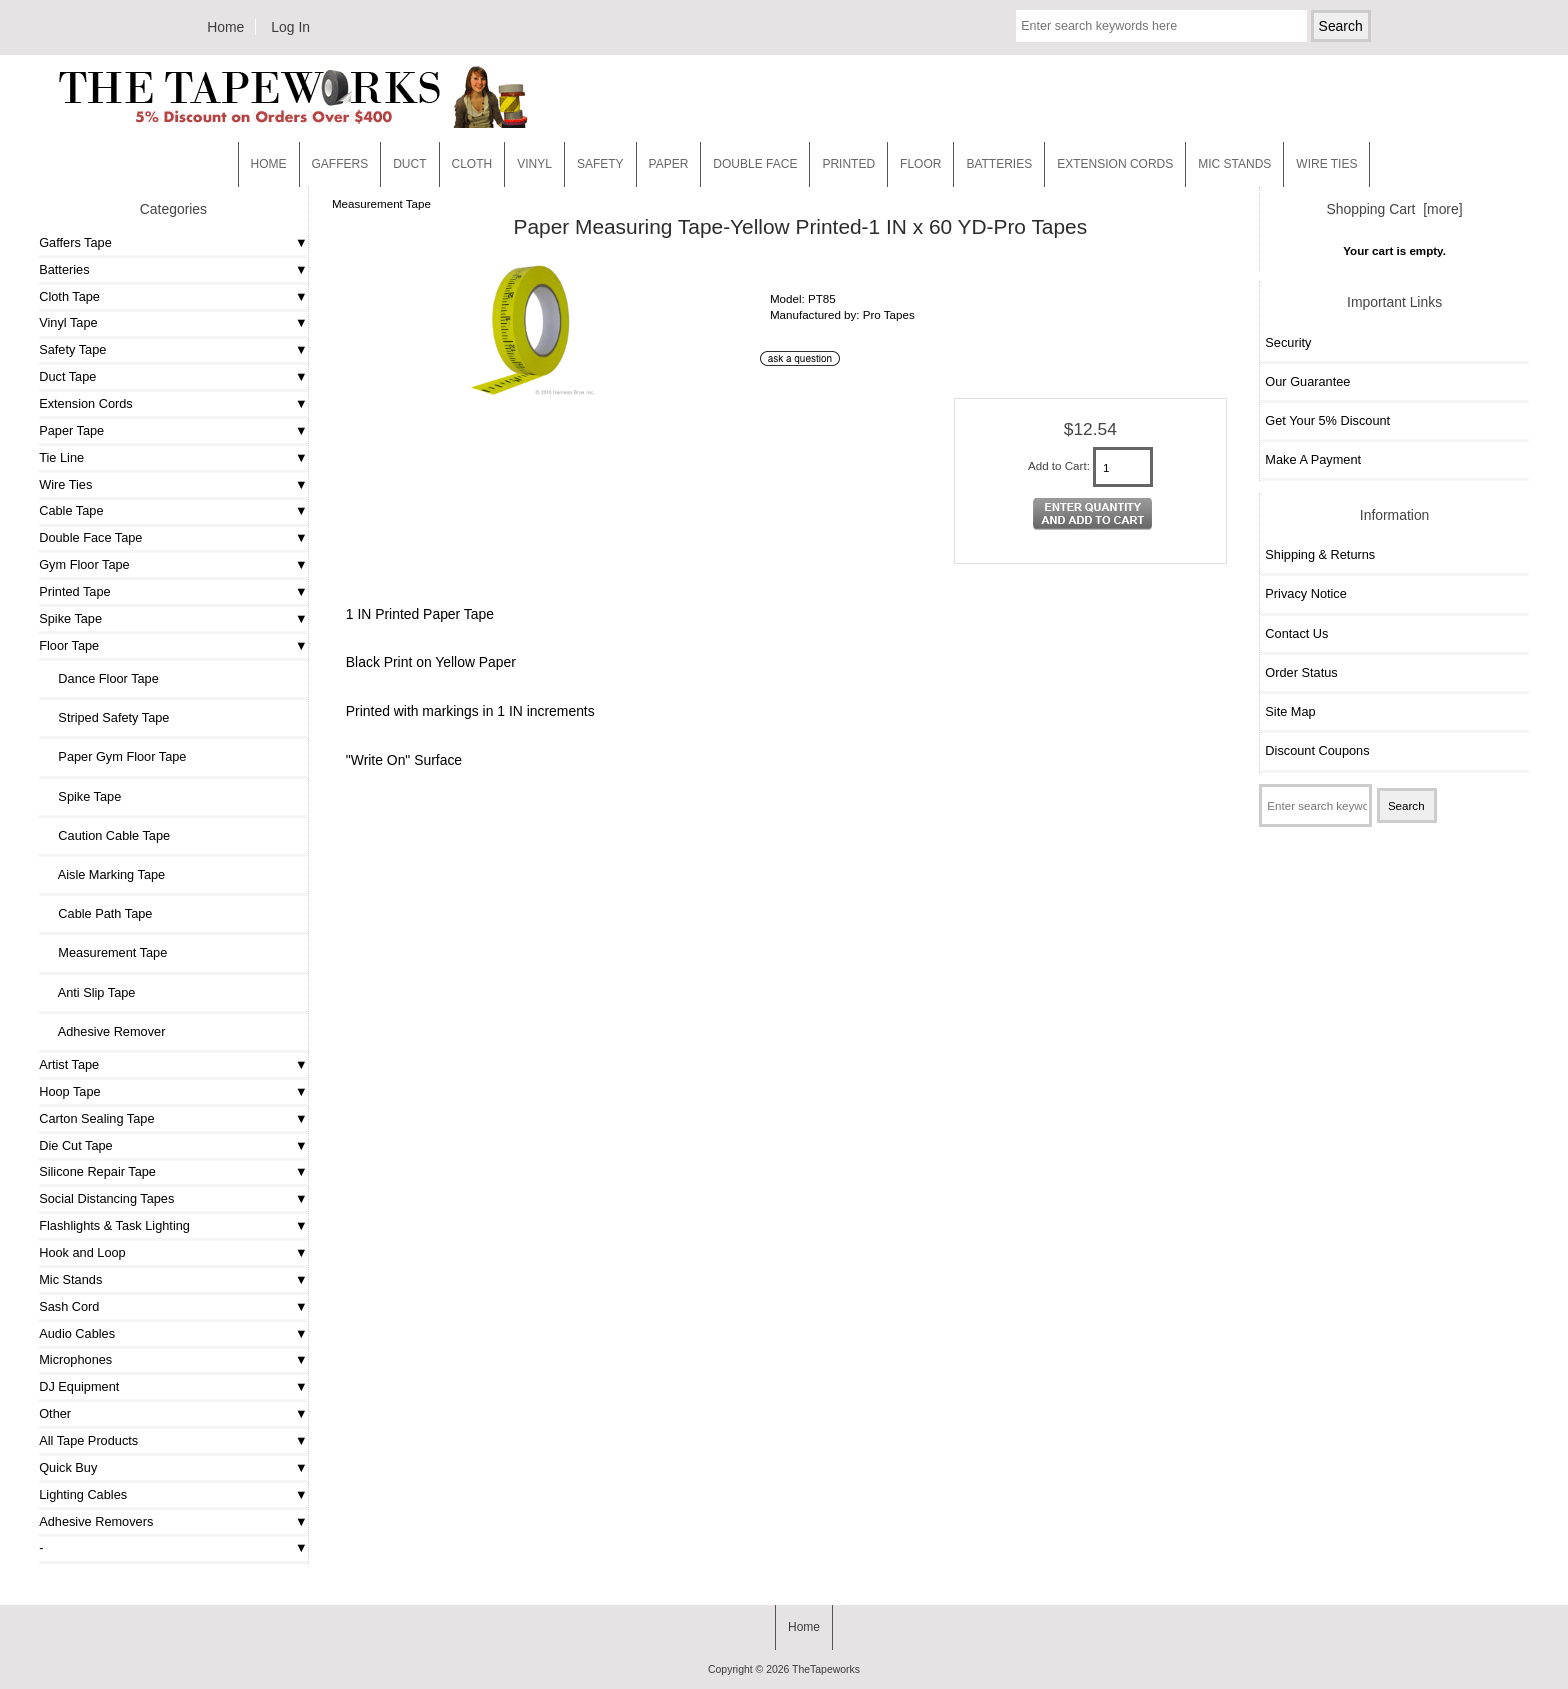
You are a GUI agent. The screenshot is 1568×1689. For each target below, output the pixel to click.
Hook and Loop (82, 1252)
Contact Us (1296, 633)
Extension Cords (86, 403)
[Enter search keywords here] (1161, 26)
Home (225, 27)
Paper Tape (71, 430)
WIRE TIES (1326, 164)
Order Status (1301, 672)
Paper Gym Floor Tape (115, 756)
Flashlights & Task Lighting (114, 1225)
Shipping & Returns (1320, 554)
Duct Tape (67, 376)
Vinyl (534, 164)
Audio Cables (77, 1333)
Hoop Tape (69, 1091)
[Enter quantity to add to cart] (1123, 467)
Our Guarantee (1307, 381)
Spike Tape (70, 618)
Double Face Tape (90, 537)
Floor (920, 164)
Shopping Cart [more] (1395, 209)
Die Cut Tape (75, 1145)
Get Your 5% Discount (1327, 420)
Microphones (75, 1359)
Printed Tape (74, 591)
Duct (409, 164)
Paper (669, 164)
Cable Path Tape (98, 913)
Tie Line (61, 457)
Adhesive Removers (96, 1521)
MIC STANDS (1234, 164)
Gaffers (340, 164)
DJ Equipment (79, 1386)
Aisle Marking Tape (104, 874)
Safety (600, 164)
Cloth (472, 164)
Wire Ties (65, 484)
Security (1288, 342)
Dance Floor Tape (101, 678)
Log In (290, 27)
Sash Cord (69, 1306)
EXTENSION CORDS (1115, 164)
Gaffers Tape (75, 242)
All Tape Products (88, 1440)
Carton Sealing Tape (96, 1118)
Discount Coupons (1317, 750)
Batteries (999, 164)
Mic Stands (70, 1279)
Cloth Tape (69, 296)
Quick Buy (68, 1467)
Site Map (1290, 711)
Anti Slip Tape (89, 992)
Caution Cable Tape (107, 835)
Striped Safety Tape (106, 717)
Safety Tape (72, 349)
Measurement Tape (381, 203)
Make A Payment (1313, 459)
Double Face (755, 164)
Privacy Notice (1305, 593)
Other (55, 1413)
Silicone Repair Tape (97, 1171)
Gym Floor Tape (84, 564)
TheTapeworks (826, 1669)
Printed (848, 164)
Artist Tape (69, 1064)
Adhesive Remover (104, 1031)
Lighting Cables (83, 1494)
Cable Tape (71, 510)
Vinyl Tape (68, 322)
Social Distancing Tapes (106, 1198)
